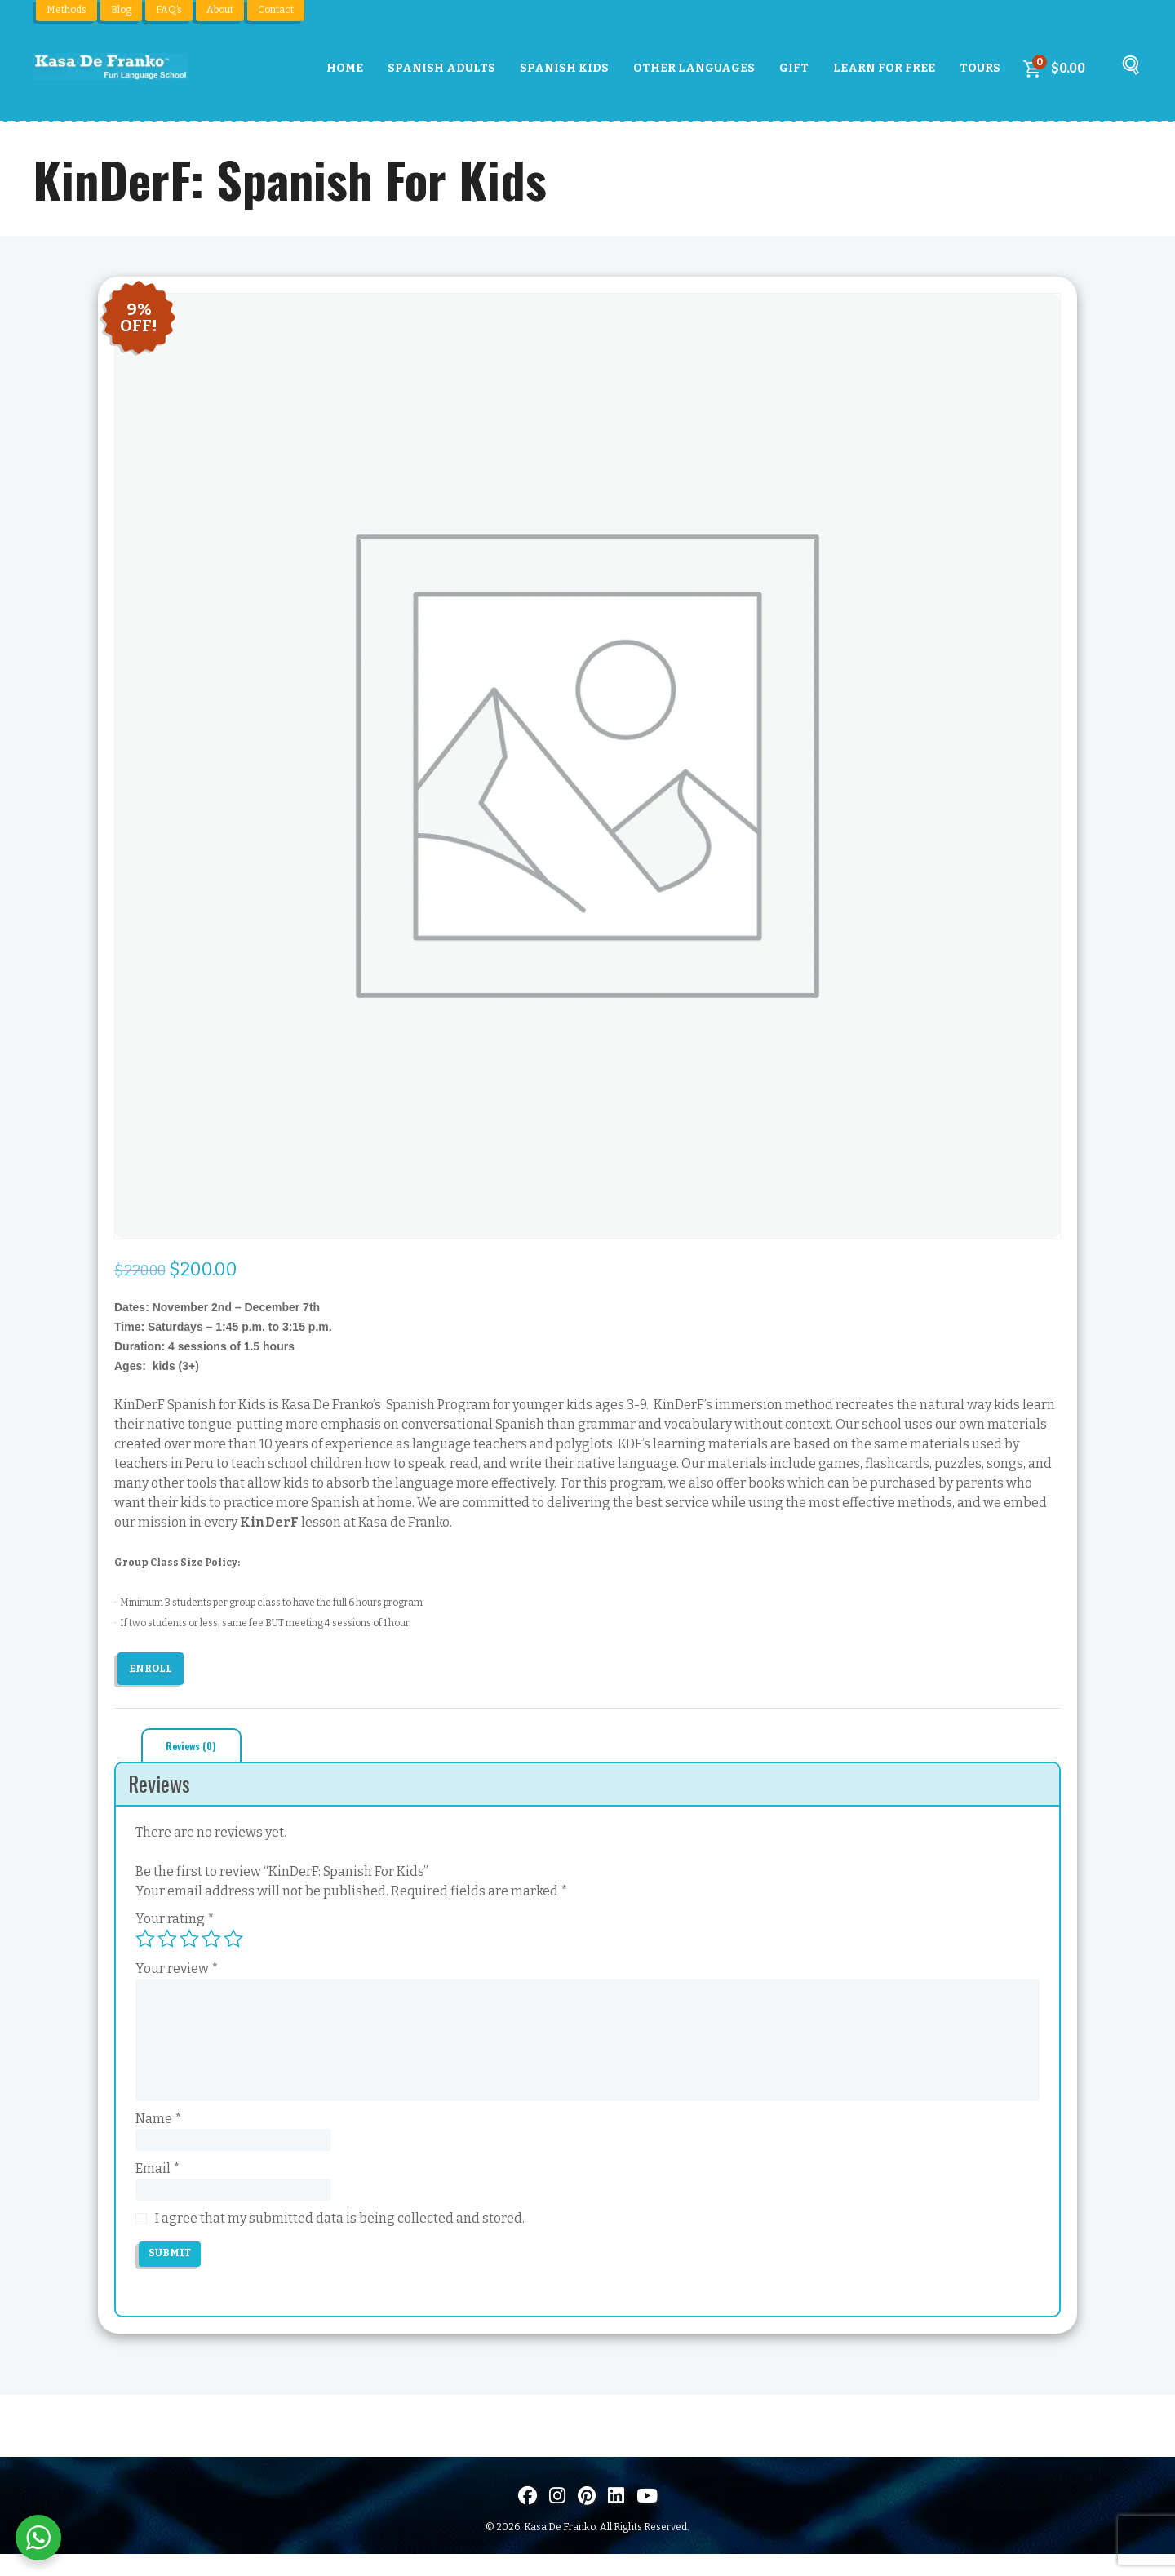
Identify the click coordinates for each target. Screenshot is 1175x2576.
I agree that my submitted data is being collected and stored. (340, 2236)
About (219, 10)
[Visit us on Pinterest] (587, 2517)
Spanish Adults (441, 68)
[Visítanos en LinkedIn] (616, 2517)
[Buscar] (1128, 72)
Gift (794, 68)
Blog (121, 10)
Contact (276, 10)
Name (158, 2122)
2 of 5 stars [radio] (167, 1943)
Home (344, 68)
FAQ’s (169, 10)
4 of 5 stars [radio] (211, 1943)
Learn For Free (884, 68)
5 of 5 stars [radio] (233, 1943)
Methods (66, 10)
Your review (177, 1972)
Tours (980, 68)
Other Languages (694, 68)
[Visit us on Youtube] (647, 2517)
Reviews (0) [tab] (201, 1748)
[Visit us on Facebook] (527, 2517)
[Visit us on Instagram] (557, 2517)
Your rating (175, 1923)
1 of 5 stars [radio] (145, 1943)
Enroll (155, 1668)
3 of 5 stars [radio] (189, 1943)
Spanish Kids (564, 68)
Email (157, 2180)
